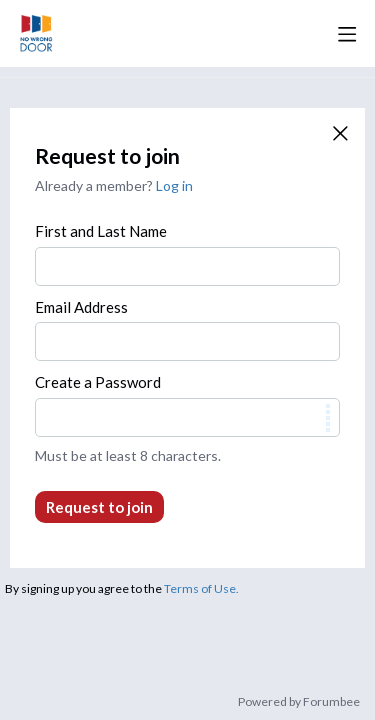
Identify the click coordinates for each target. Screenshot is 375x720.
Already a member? (114, 185)
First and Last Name (101, 231)
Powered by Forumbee (299, 702)
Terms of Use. (201, 588)
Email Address (81, 307)
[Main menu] (347, 34)
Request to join (99, 507)
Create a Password (98, 382)
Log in (174, 185)
